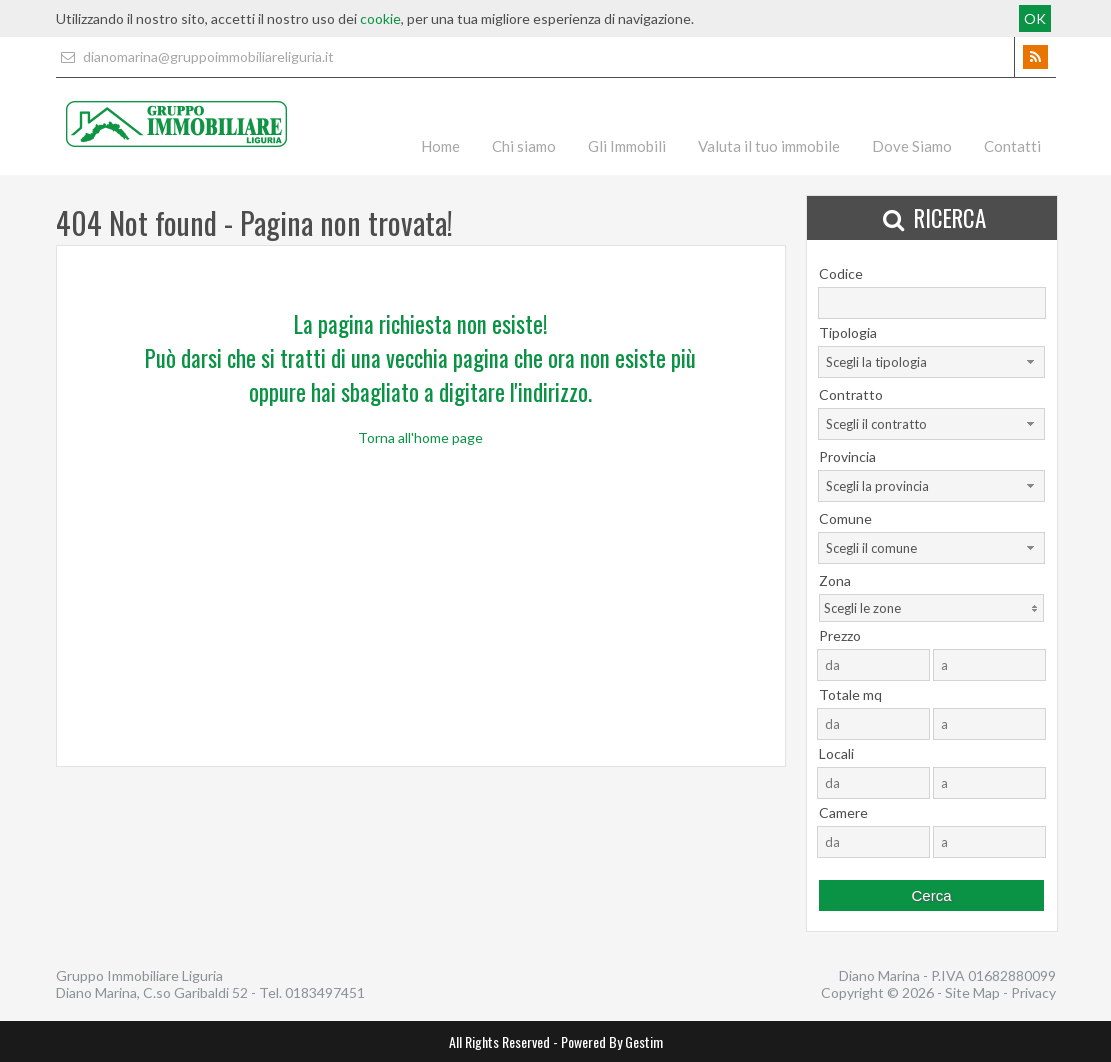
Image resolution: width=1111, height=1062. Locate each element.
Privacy (1033, 992)
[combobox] (931, 362)
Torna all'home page (420, 437)
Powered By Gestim (612, 1041)
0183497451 (325, 992)
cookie (380, 18)
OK (1035, 18)
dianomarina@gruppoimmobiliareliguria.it (195, 56)
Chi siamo (524, 146)
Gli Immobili (627, 146)
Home (440, 146)
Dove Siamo (912, 146)
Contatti (1012, 146)
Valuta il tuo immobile (769, 146)
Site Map (972, 992)
